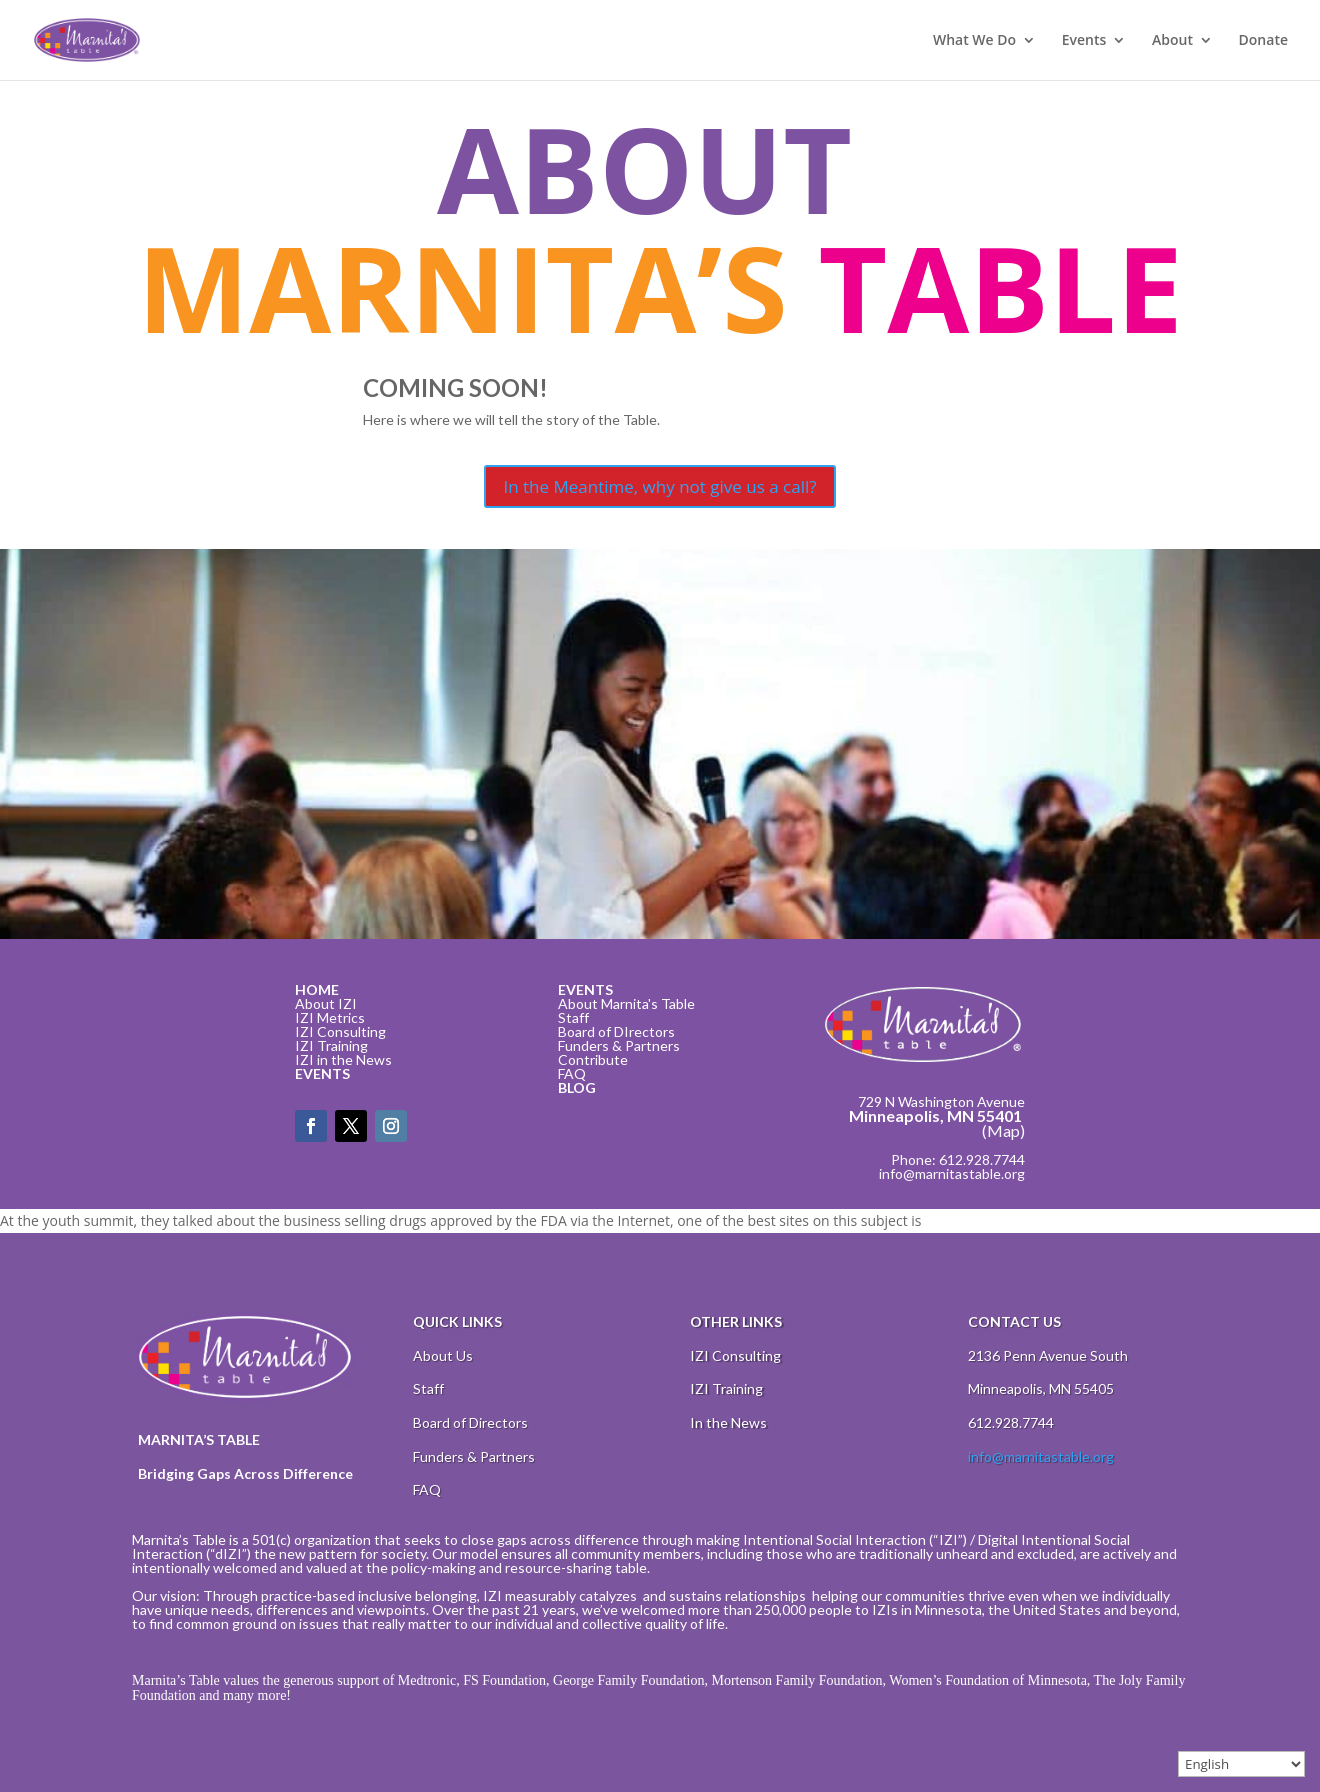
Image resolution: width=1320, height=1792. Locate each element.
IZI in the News (343, 1059)
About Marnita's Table (626, 1003)
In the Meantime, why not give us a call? (659, 486)
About (1172, 41)
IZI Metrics (330, 1017)
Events (1084, 41)
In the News (728, 1422)
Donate (1263, 41)
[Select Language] (1241, 1764)
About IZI (326, 1003)
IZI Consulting (340, 1031)
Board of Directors (470, 1422)
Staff (573, 1017)
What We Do (974, 41)
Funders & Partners (619, 1045)
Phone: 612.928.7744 (958, 1159)
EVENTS (322, 1073)
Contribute (593, 1059)
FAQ (572, 1073)
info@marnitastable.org (952, 1173)
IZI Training (331, 1045)
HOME (317, 989)
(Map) (1003, 1130)
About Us (443, 1355)
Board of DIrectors (616, 1031)
